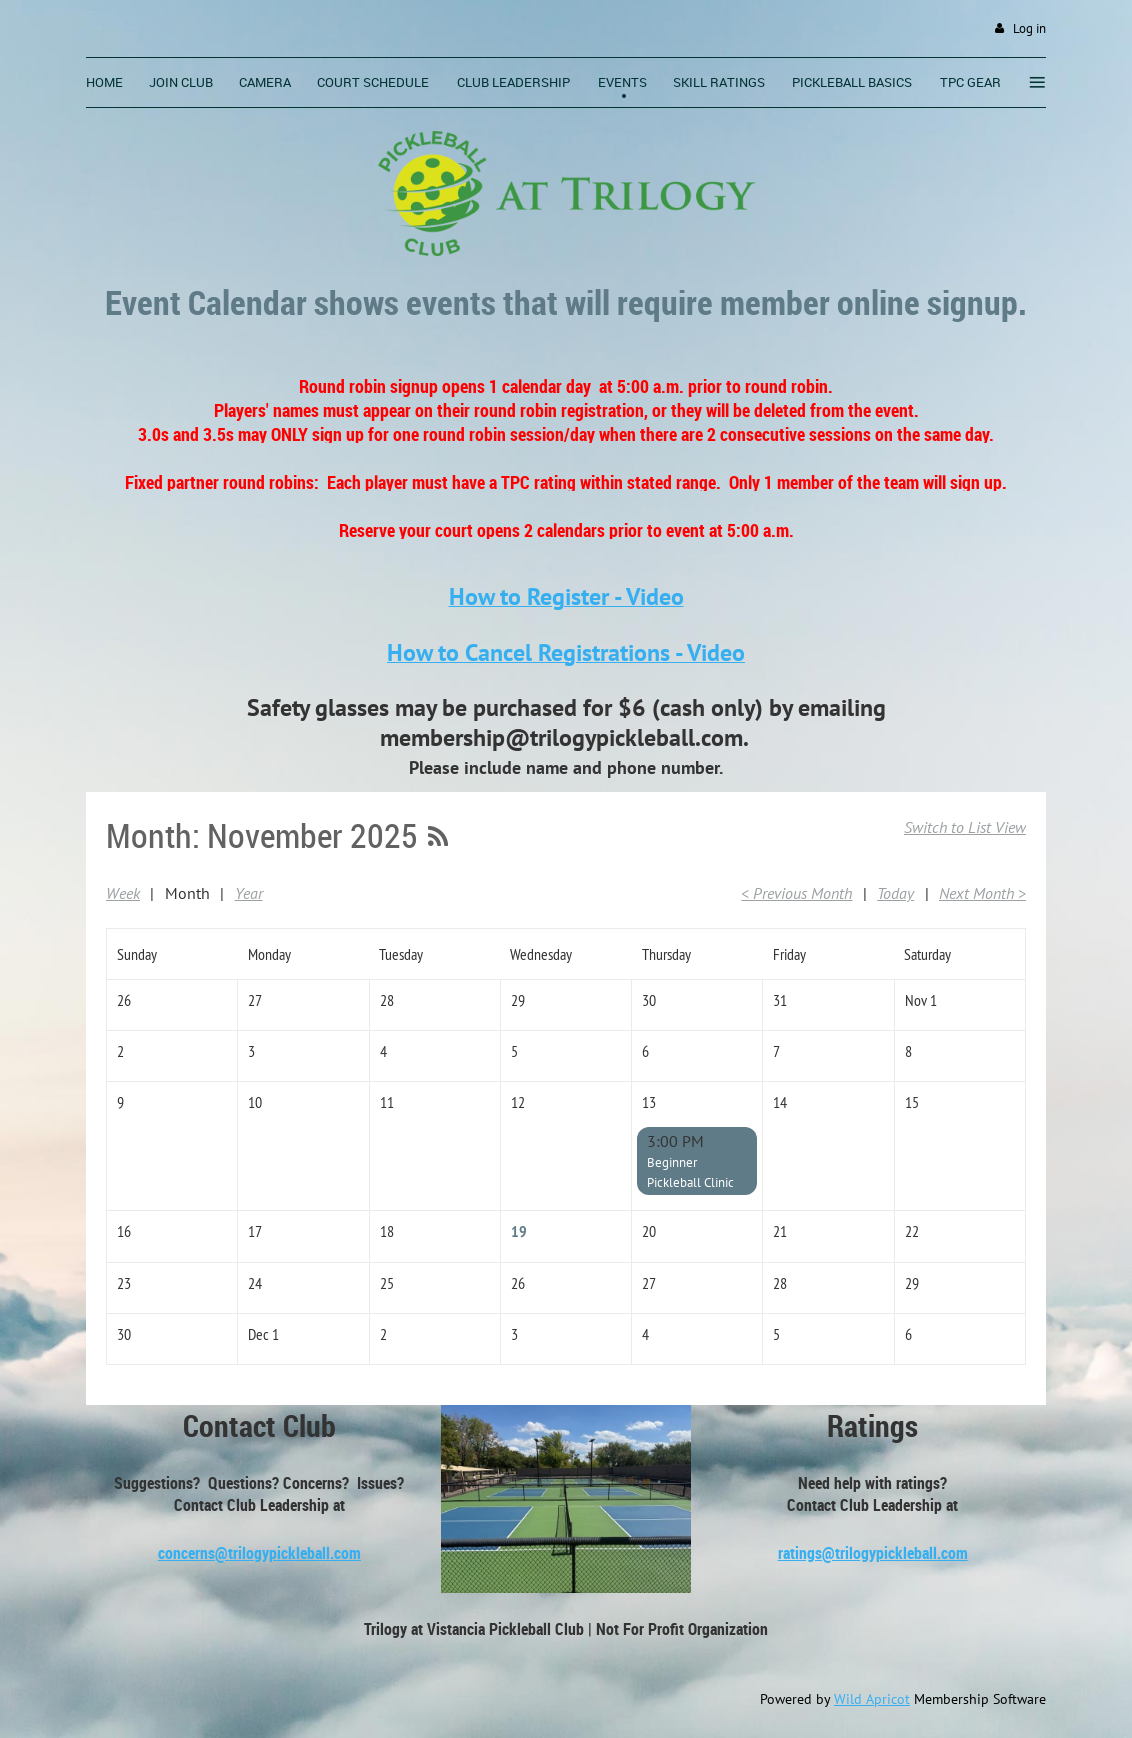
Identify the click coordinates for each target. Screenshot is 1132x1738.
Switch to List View (965, 827)
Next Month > (982, 893)
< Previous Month (796, 893)
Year (249, 893)
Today (895, 893)
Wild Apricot (872, 1699)
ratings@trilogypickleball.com (873, 1553)
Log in (1029, 28)
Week (123, 893)
